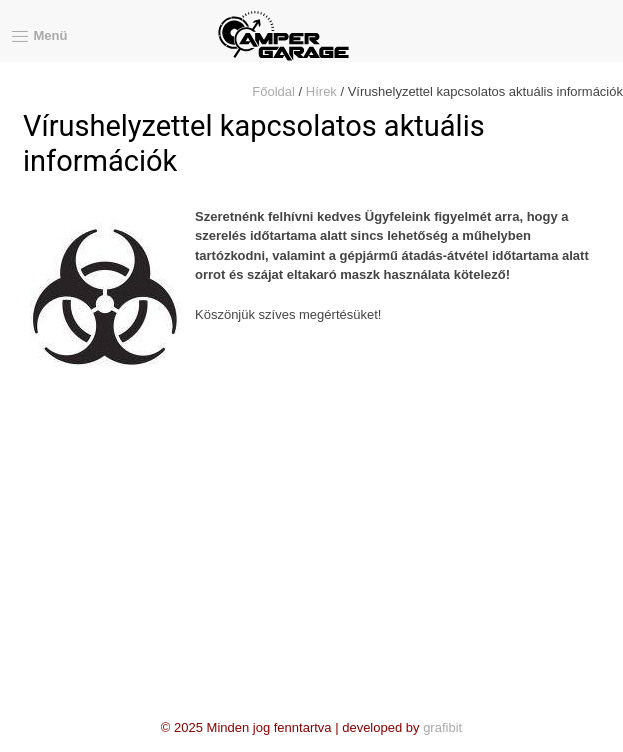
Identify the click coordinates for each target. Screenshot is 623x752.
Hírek (321, 91)
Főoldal (273, 91)
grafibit (442, 727)
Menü (33, 37)
